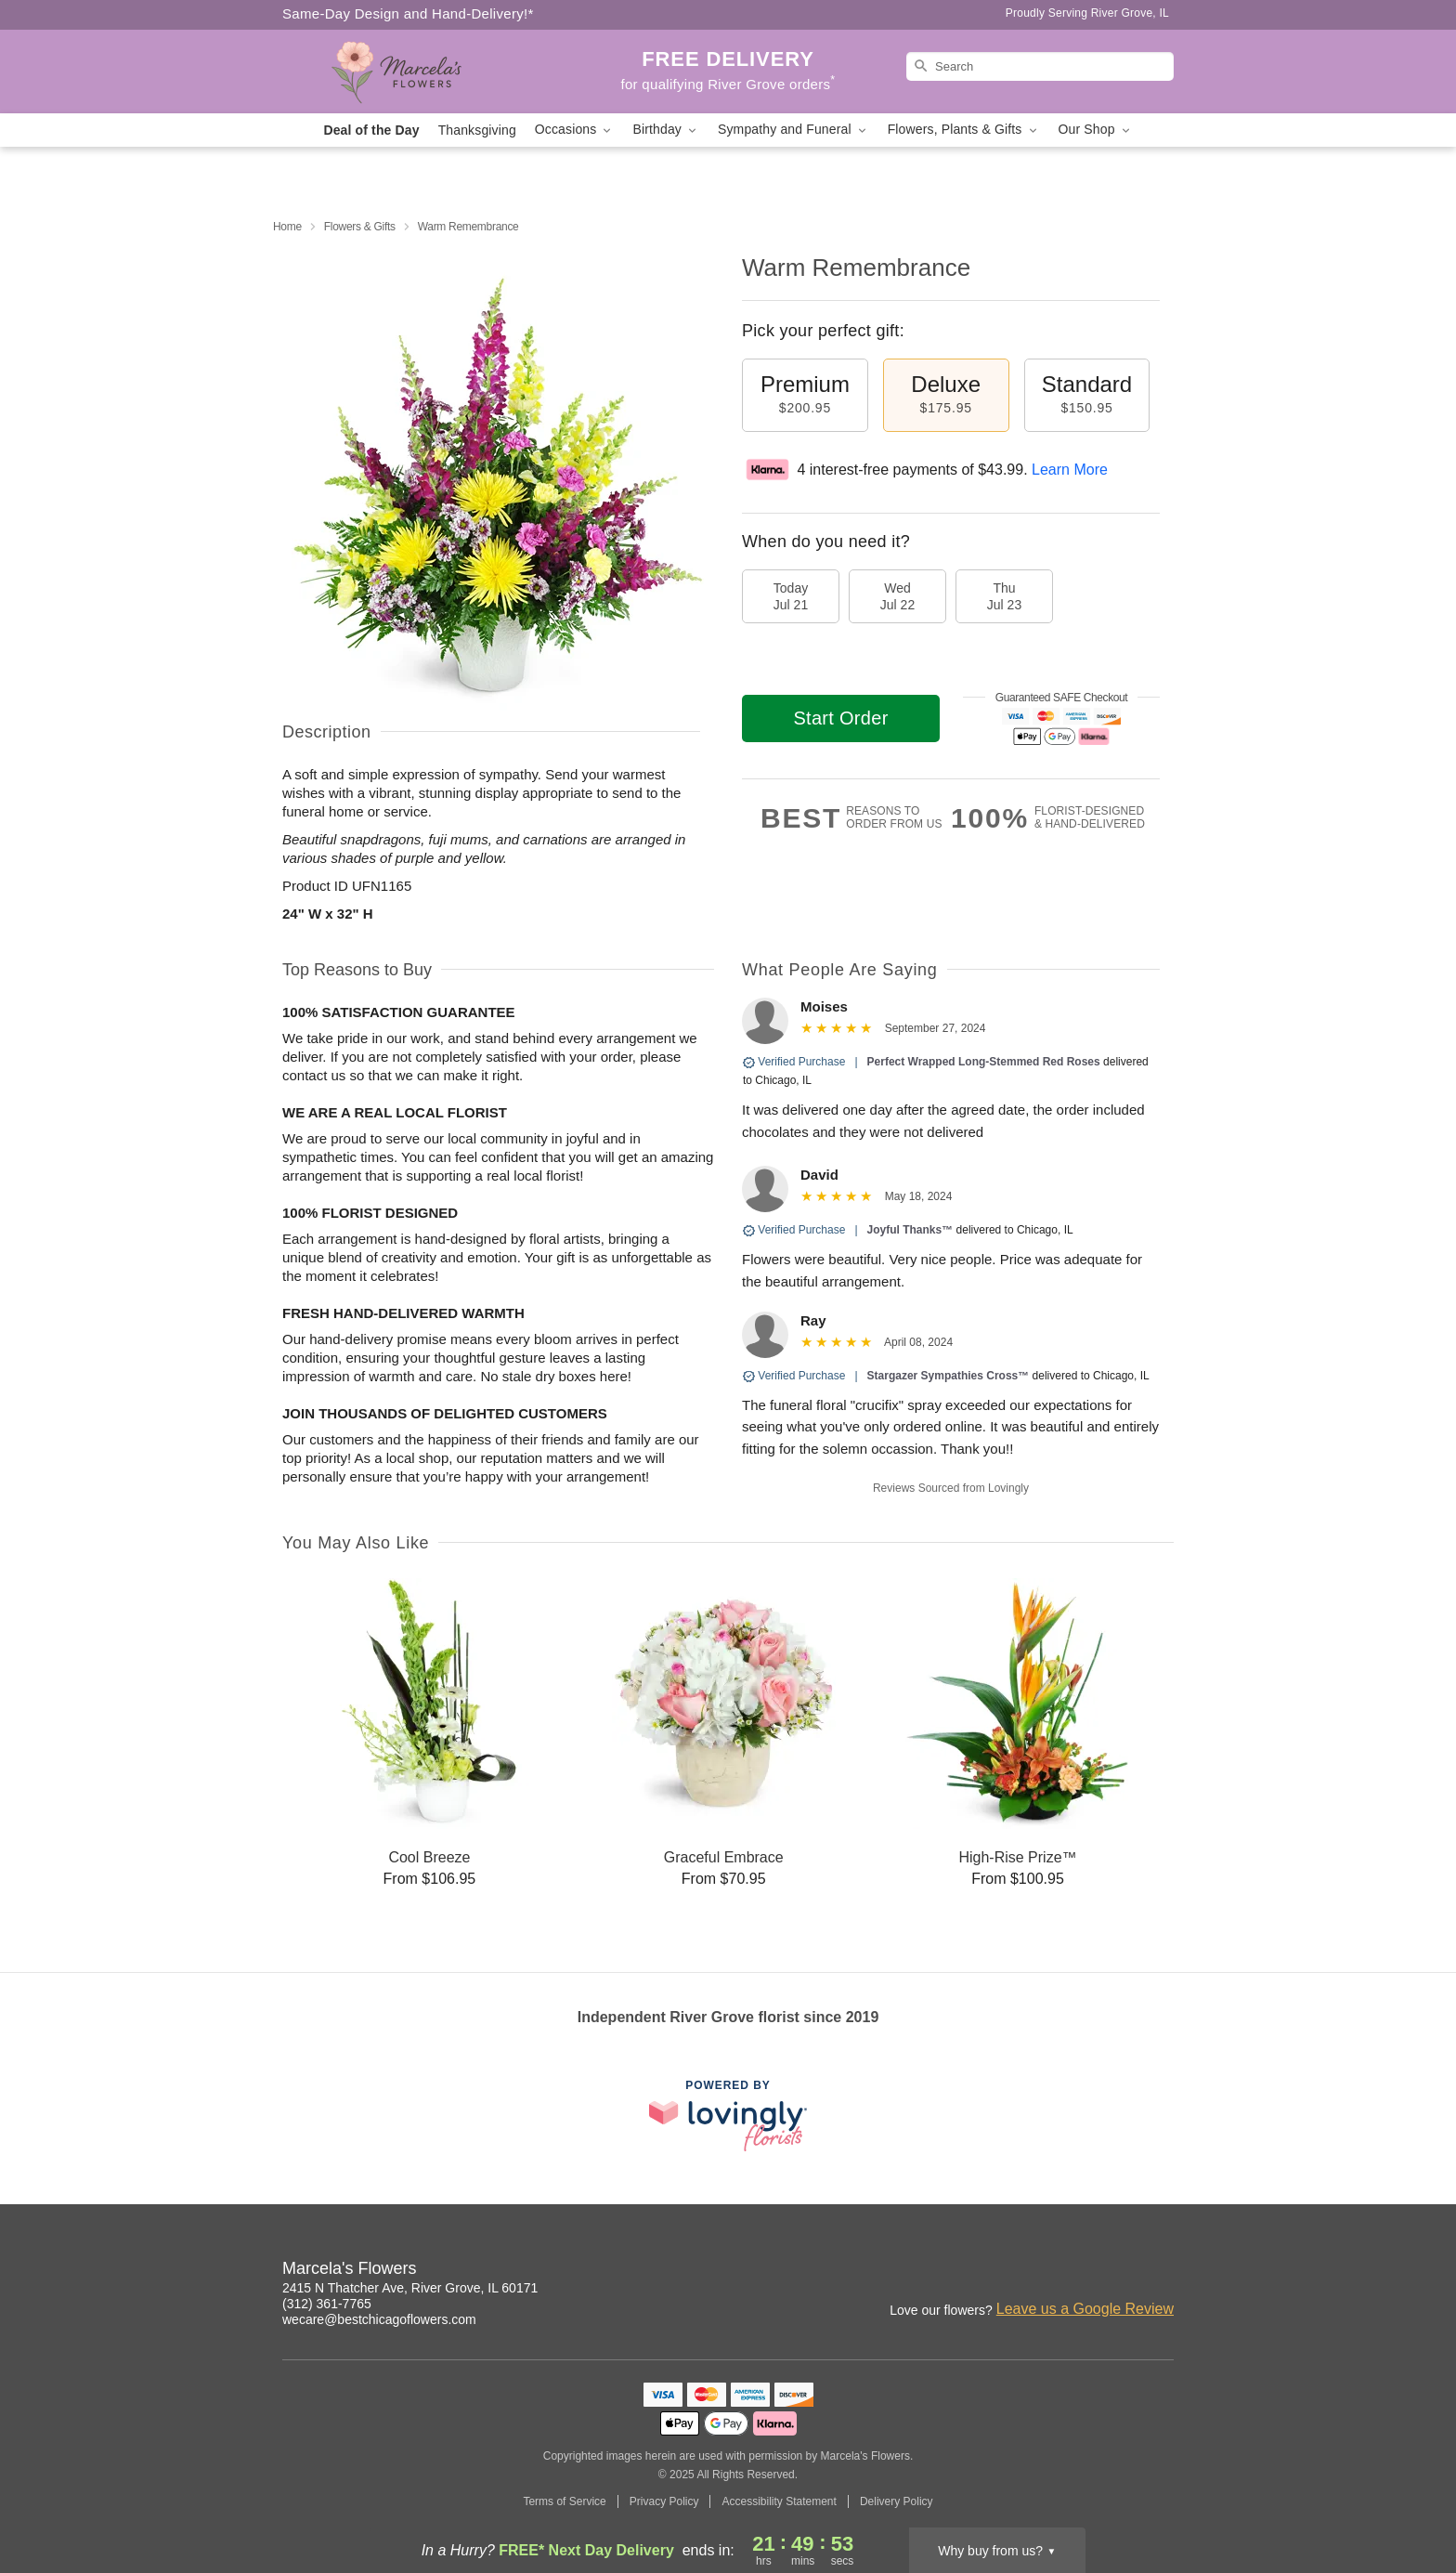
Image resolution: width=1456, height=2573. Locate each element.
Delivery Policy (896, 2501)
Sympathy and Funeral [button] (793, 129)
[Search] (1040, 66)
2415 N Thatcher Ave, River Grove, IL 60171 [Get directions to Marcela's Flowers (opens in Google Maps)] (410, 2287)
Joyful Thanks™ (910, 1229)
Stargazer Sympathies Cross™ (948, 1375)
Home (287, 226)
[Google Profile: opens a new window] (1161, 2271)
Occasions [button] (575, 129)
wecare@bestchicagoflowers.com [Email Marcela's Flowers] (379, 2319)
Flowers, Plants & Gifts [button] (964, 129)
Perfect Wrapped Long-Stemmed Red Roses (983, 1061)
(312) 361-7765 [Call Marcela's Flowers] (326, 2303)
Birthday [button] (665, 129)
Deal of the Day (371, 130)
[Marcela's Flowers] (416, 71)
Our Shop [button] (1096, 129)
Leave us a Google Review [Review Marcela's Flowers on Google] (1085, 2309)
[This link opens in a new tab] (728, 2115)
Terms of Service (564, 2501)
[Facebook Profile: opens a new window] (1120, 2271)
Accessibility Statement (779, 2501)
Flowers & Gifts (360, 226)
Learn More (1070, 469)
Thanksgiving (477, 130)
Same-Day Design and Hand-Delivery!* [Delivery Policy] (408, 13)
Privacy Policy (664, 2501)
